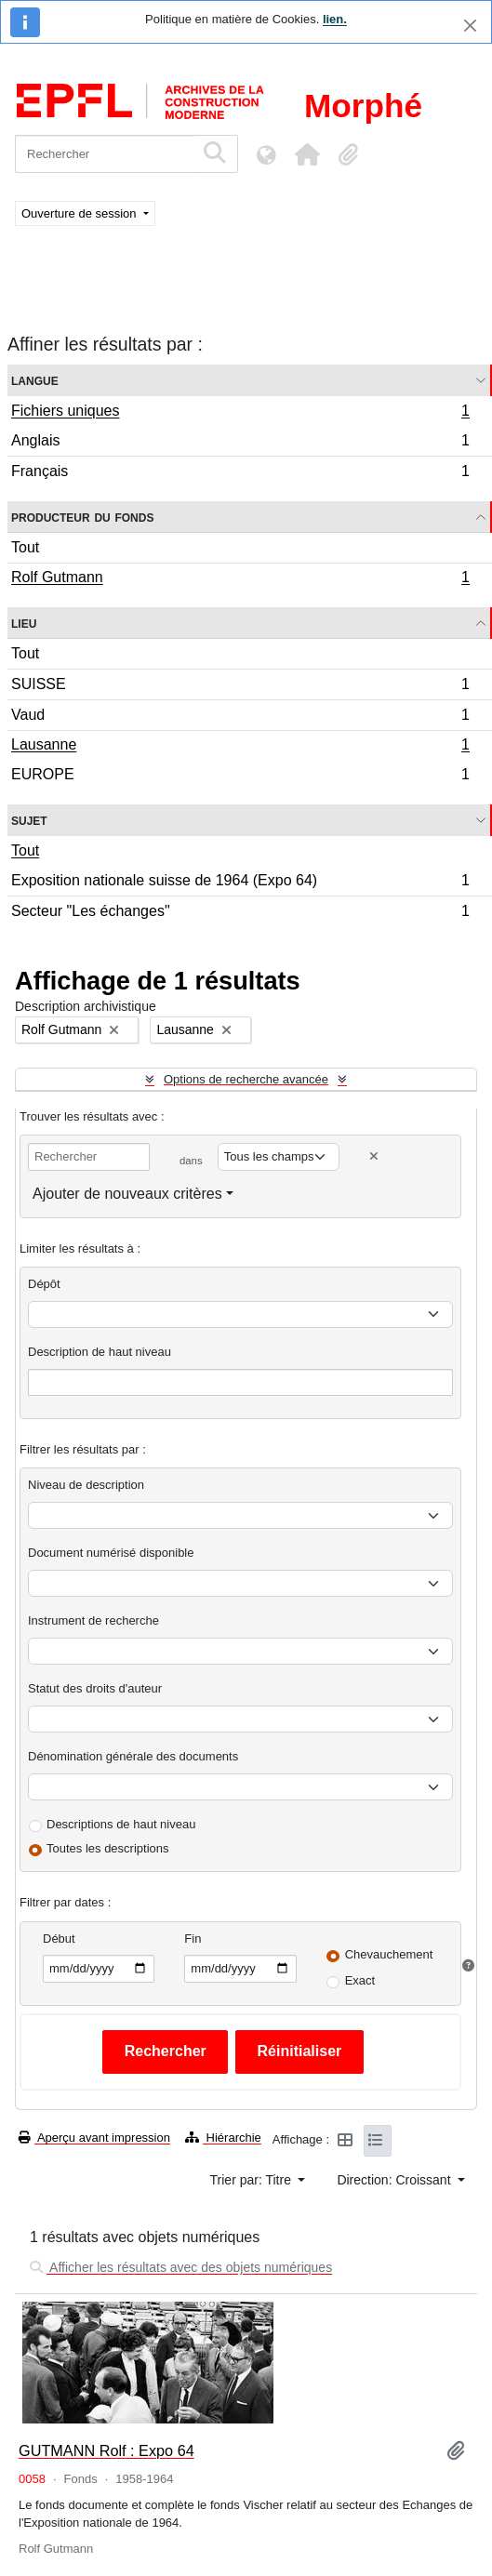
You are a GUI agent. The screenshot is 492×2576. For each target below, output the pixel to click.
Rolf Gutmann (240, 579)
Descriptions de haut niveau (121, 1824)
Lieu (23, 622)
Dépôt (44, 1284)
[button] (306, 154)
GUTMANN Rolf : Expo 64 (106, 2450)
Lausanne (240, 747)
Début (59, 1938)
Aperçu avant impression (94, 2137)
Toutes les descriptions (108, 1848)
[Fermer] (470, 25)
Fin (192, 1938)
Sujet (29, 820)
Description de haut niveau (99, 1352)
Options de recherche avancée (246, 1079)
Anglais (240, 443)
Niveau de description (86, 1485)
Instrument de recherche (93, 1620)
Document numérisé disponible (110, 1553)
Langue (35, 380)
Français (240, 473)
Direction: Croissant (395, 2179)
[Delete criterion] (374, 1156)
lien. (335, 19)
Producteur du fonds (82, 516)
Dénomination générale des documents (133, 1756)
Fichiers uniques (240, 413)
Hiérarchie (223, 2137)
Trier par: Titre (252, 2179)
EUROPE (240, 777)
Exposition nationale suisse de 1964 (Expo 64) (240, 883)
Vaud (240, 717)
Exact (360, 1980)
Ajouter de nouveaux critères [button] (127, 1194)
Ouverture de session (80, 213)
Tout (25, 547)
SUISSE (240, 686)
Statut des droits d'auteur (95, 1688)
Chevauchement (389, 1954)
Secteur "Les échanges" (240, 913)
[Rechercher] (104, 154)
